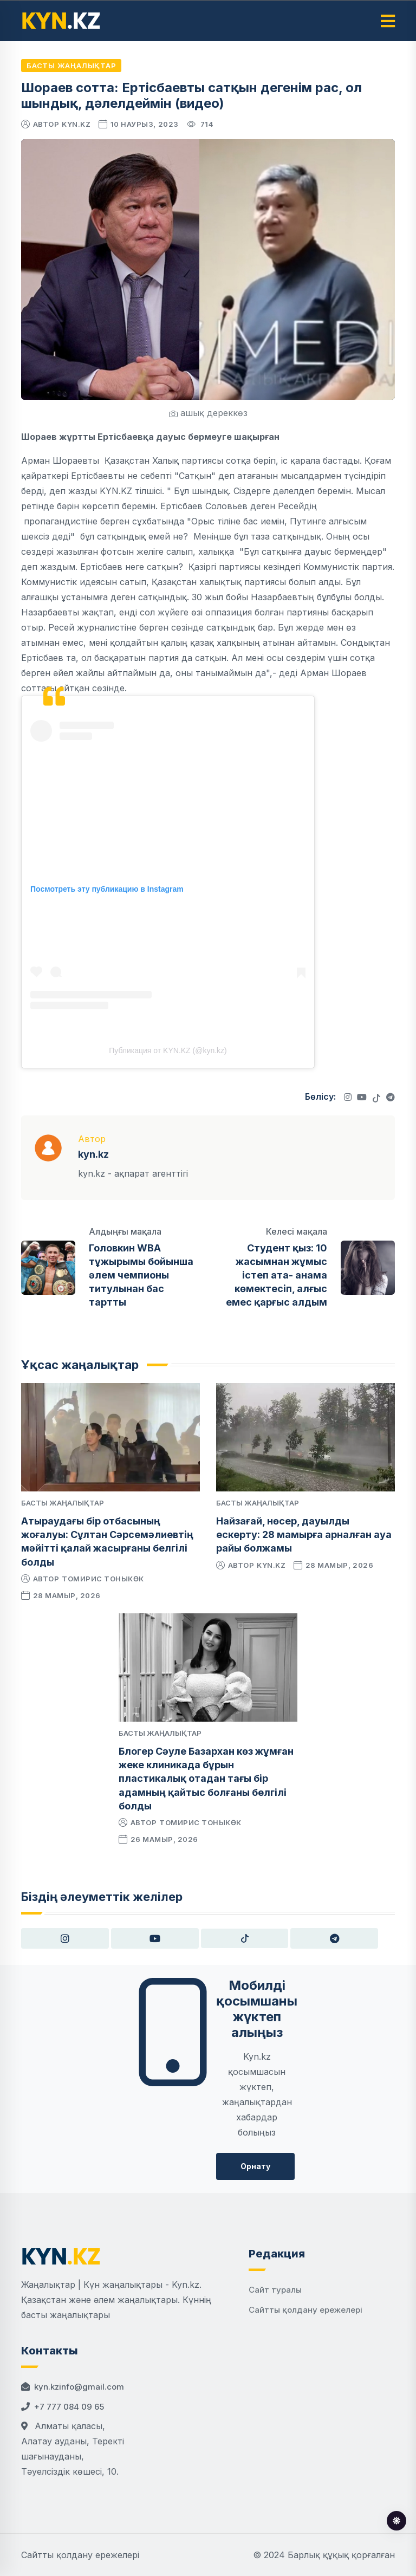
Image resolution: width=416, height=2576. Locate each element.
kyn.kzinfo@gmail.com (79, 2387)
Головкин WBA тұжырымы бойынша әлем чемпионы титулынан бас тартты (141, 1275)
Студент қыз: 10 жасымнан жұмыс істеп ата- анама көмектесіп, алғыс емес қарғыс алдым (276, 1275)
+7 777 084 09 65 (69, 2407)
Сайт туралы (275, 2290)
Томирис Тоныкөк (103, 1578)
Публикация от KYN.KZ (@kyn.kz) (168, 1050)
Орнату (255, 2166)
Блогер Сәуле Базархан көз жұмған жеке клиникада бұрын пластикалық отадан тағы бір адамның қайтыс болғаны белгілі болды (206, 1779)
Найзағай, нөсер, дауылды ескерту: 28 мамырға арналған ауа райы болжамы (304, 1534)
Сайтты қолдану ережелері (305, 2310)
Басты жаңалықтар (71, 65)
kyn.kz (76, 124)
